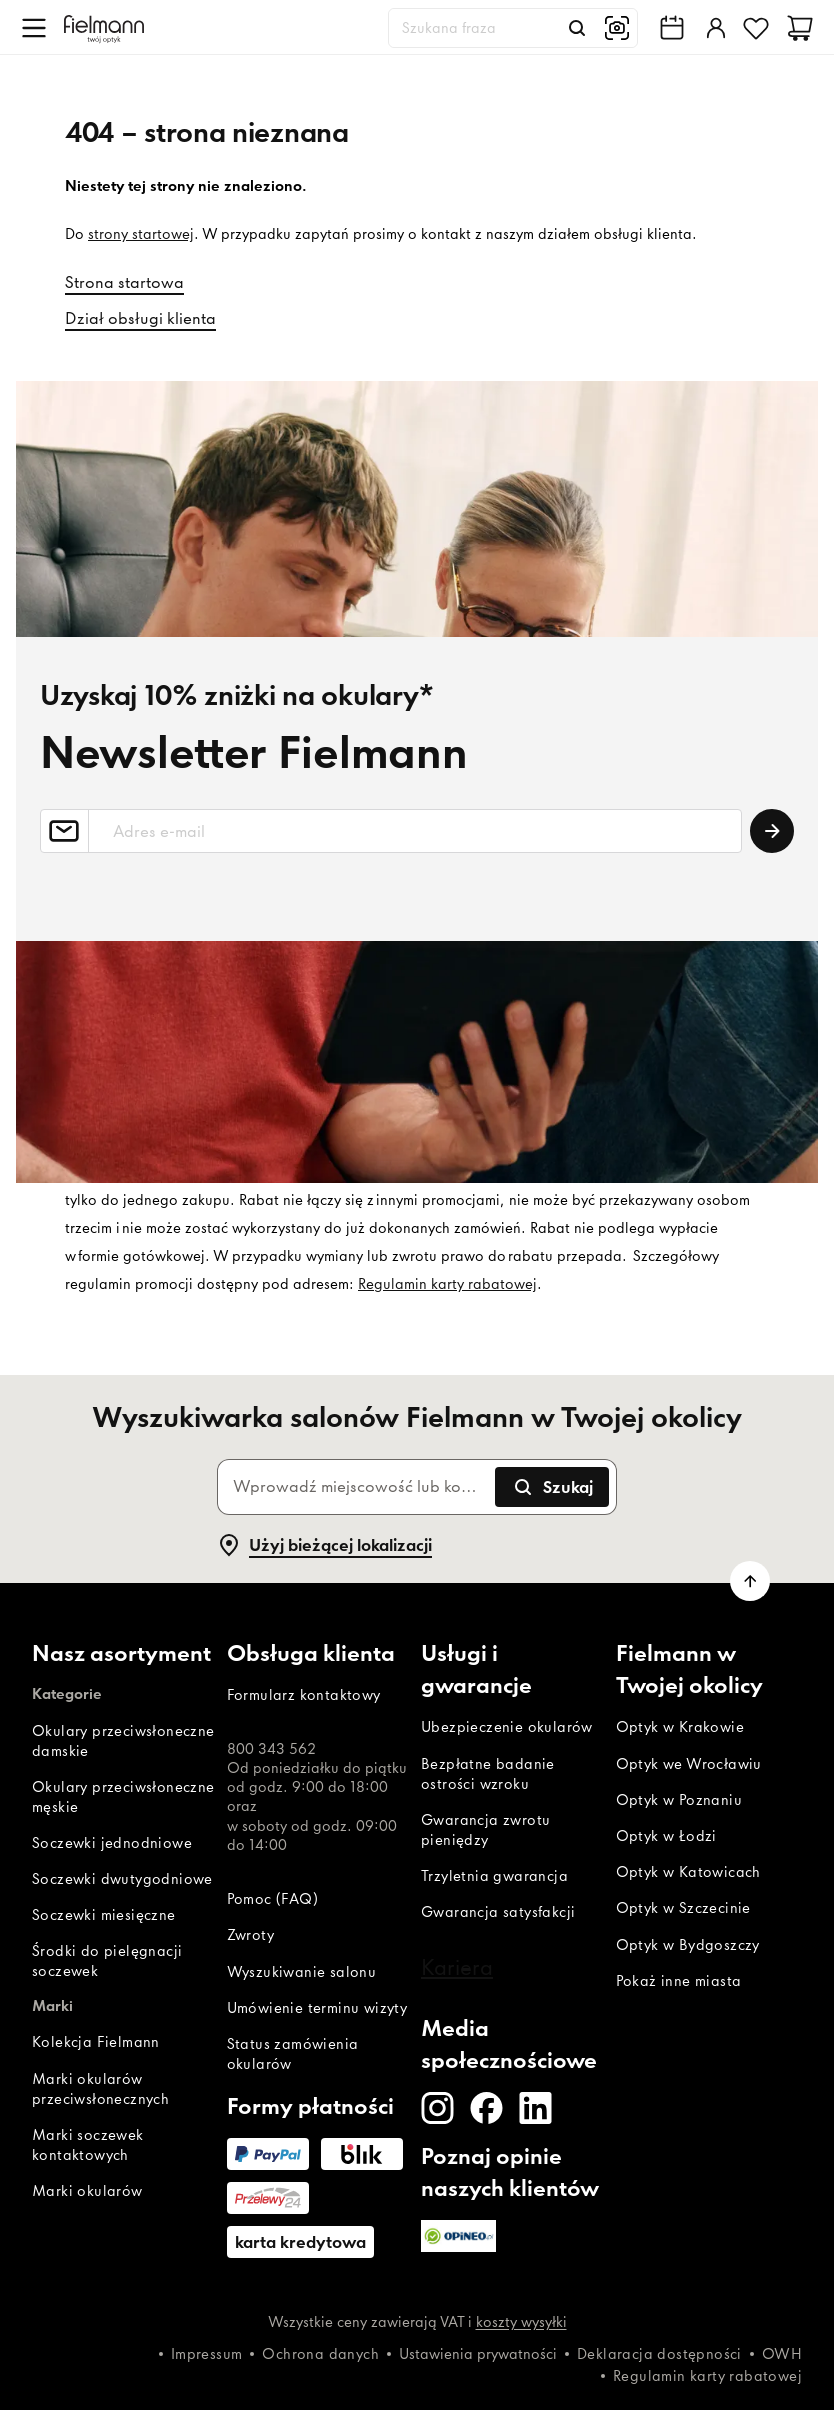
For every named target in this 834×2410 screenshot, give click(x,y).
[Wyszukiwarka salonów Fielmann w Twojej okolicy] (672, 28)
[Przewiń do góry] (750, 1581)
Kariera (457, 1967)
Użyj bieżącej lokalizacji (324, 1545)
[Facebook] (486, 2108)
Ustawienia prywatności (478, 2354)
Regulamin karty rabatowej (447, 1284)
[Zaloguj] (714, 28)
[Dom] (104, 27)
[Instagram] (437, 2108)
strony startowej (141, 234)
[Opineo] (458, 2236)
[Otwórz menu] (34, 28)
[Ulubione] (756, 28)
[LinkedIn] (535, 2108)
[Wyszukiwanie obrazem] (617, 28)
